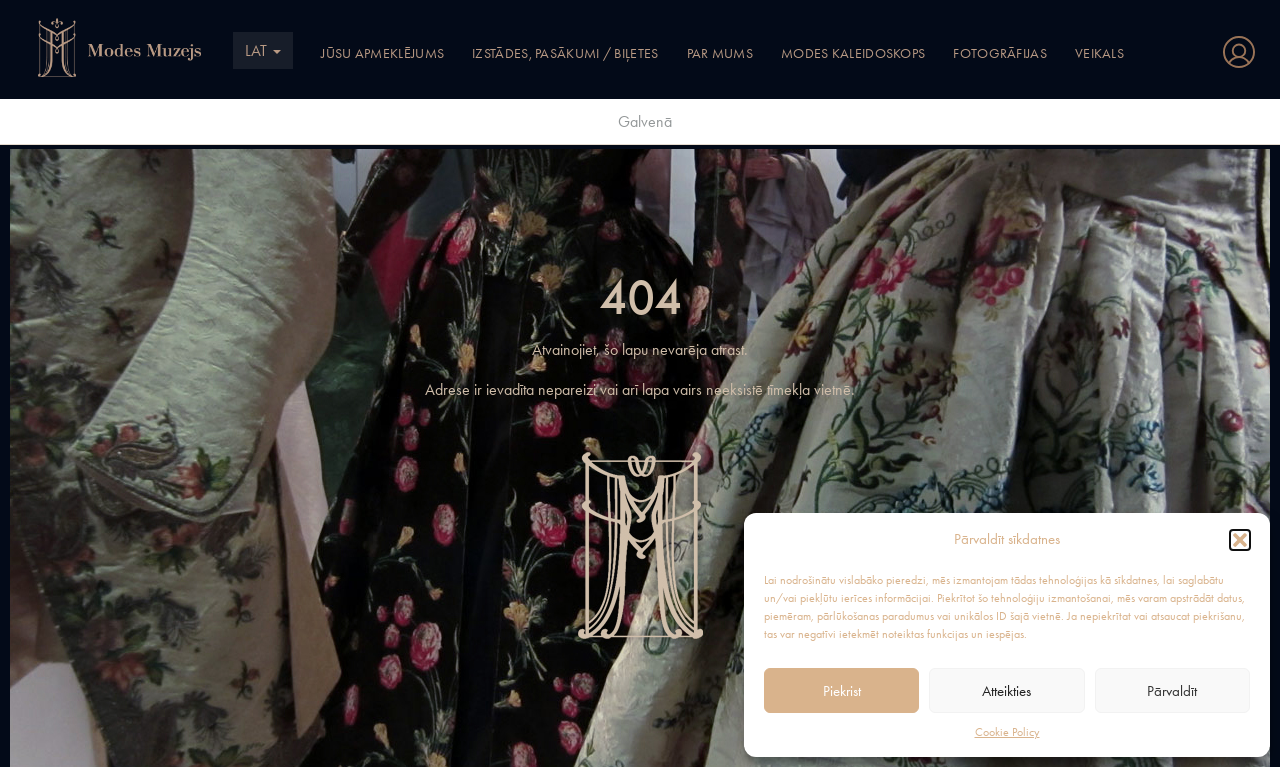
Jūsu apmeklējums (382, 53)
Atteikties (1006, 691)
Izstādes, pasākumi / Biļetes (565, 53)
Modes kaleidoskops (853, 53)
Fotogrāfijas (1000, 53)
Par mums (720, 53)
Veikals (1099, 53)
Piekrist (842, 691)
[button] (1240, 540)
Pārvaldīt (1172, 691)
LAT (263, 50)
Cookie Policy (1007, 732)
